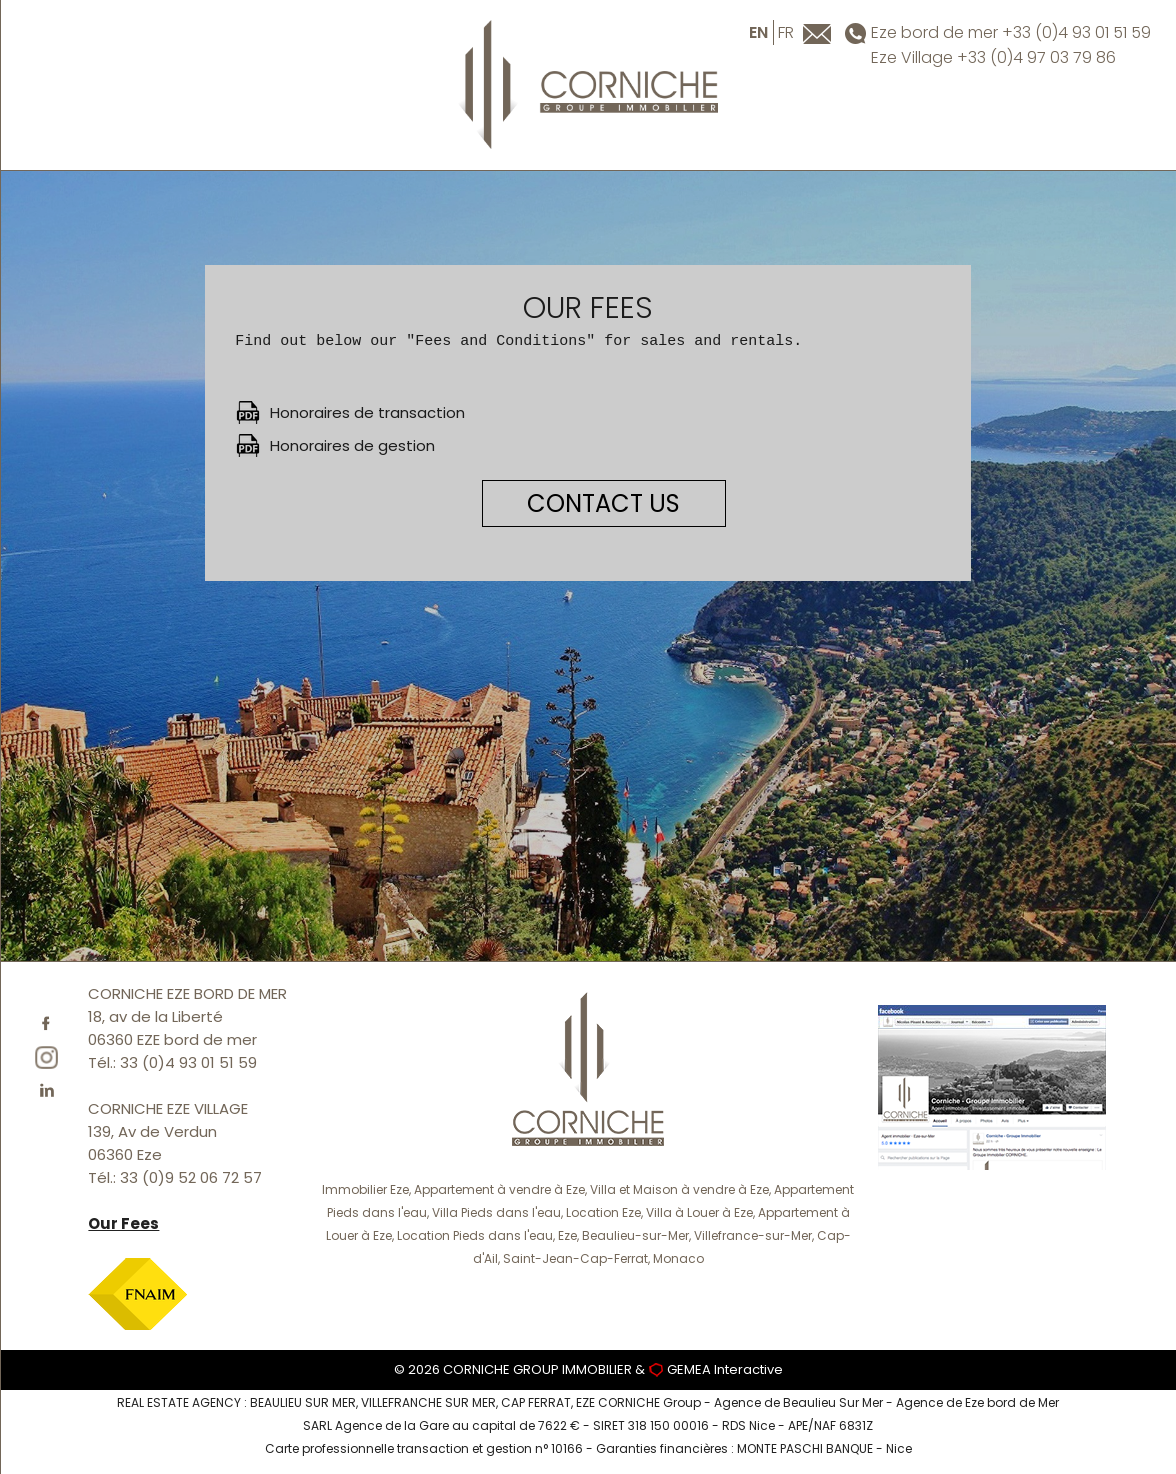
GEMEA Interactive (725, 1369)
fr (786, 32)
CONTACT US (603, 503)
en (758, 32)
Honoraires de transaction (367, 412)
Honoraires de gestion (352, 445)
